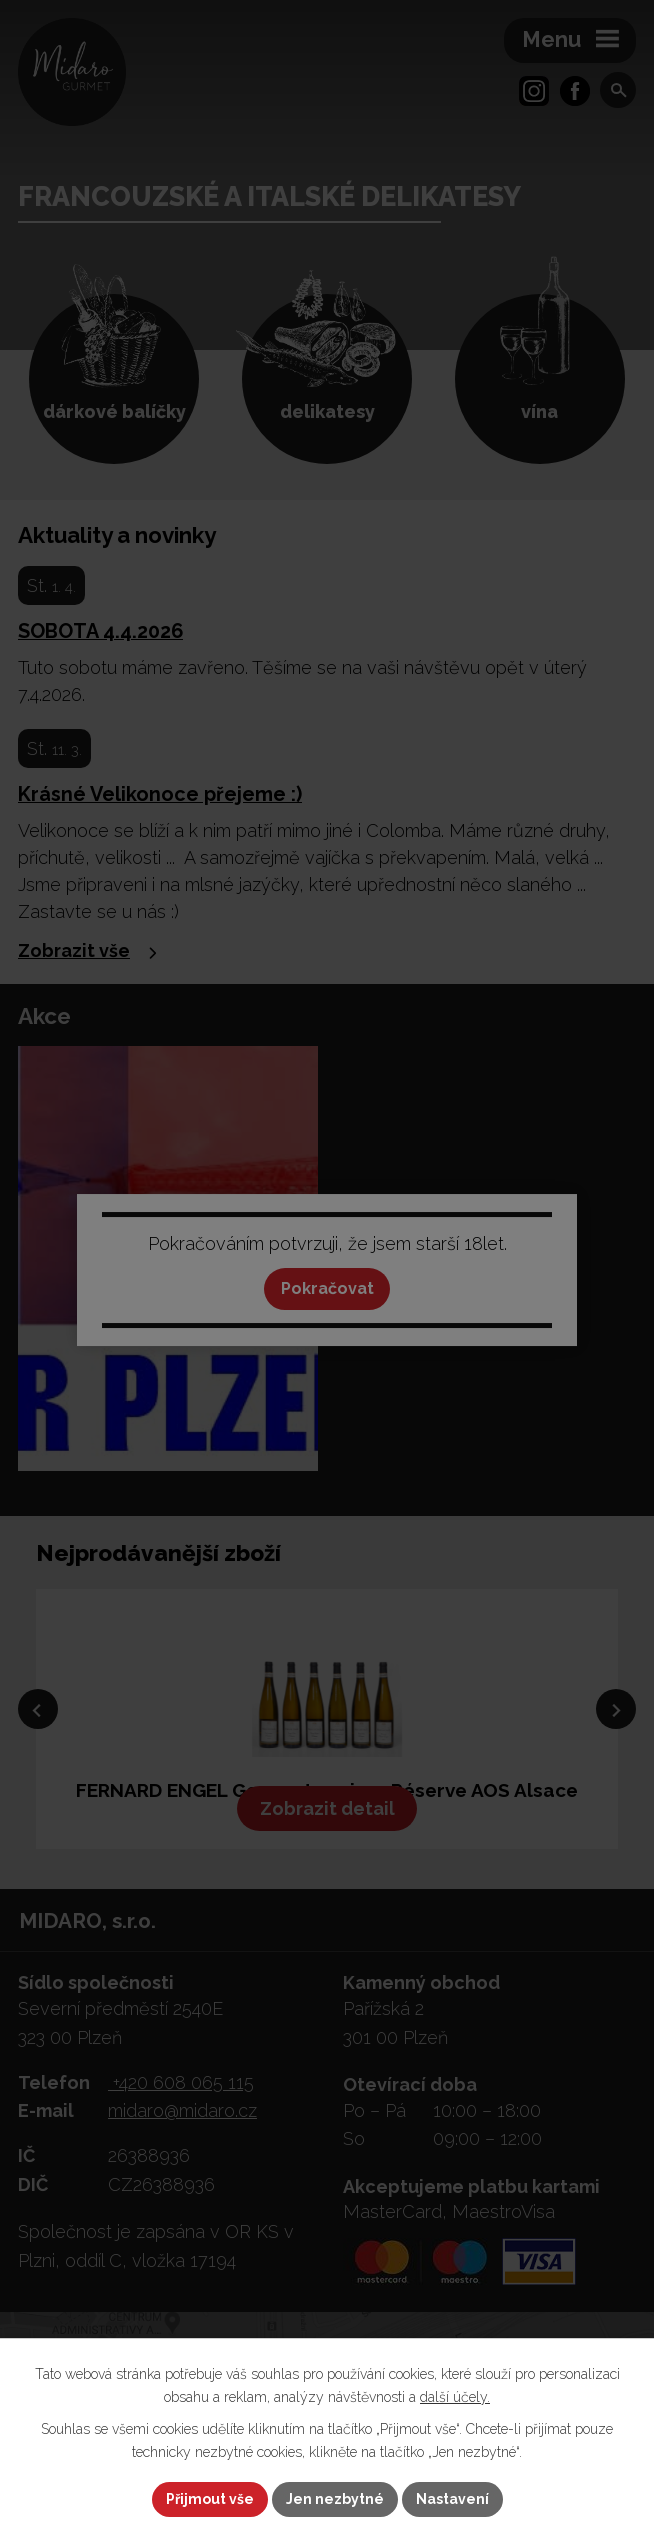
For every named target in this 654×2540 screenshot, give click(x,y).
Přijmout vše (210, 2499)
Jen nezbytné (335, 2499)
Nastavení (452, 2499)
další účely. (455, 2397)
